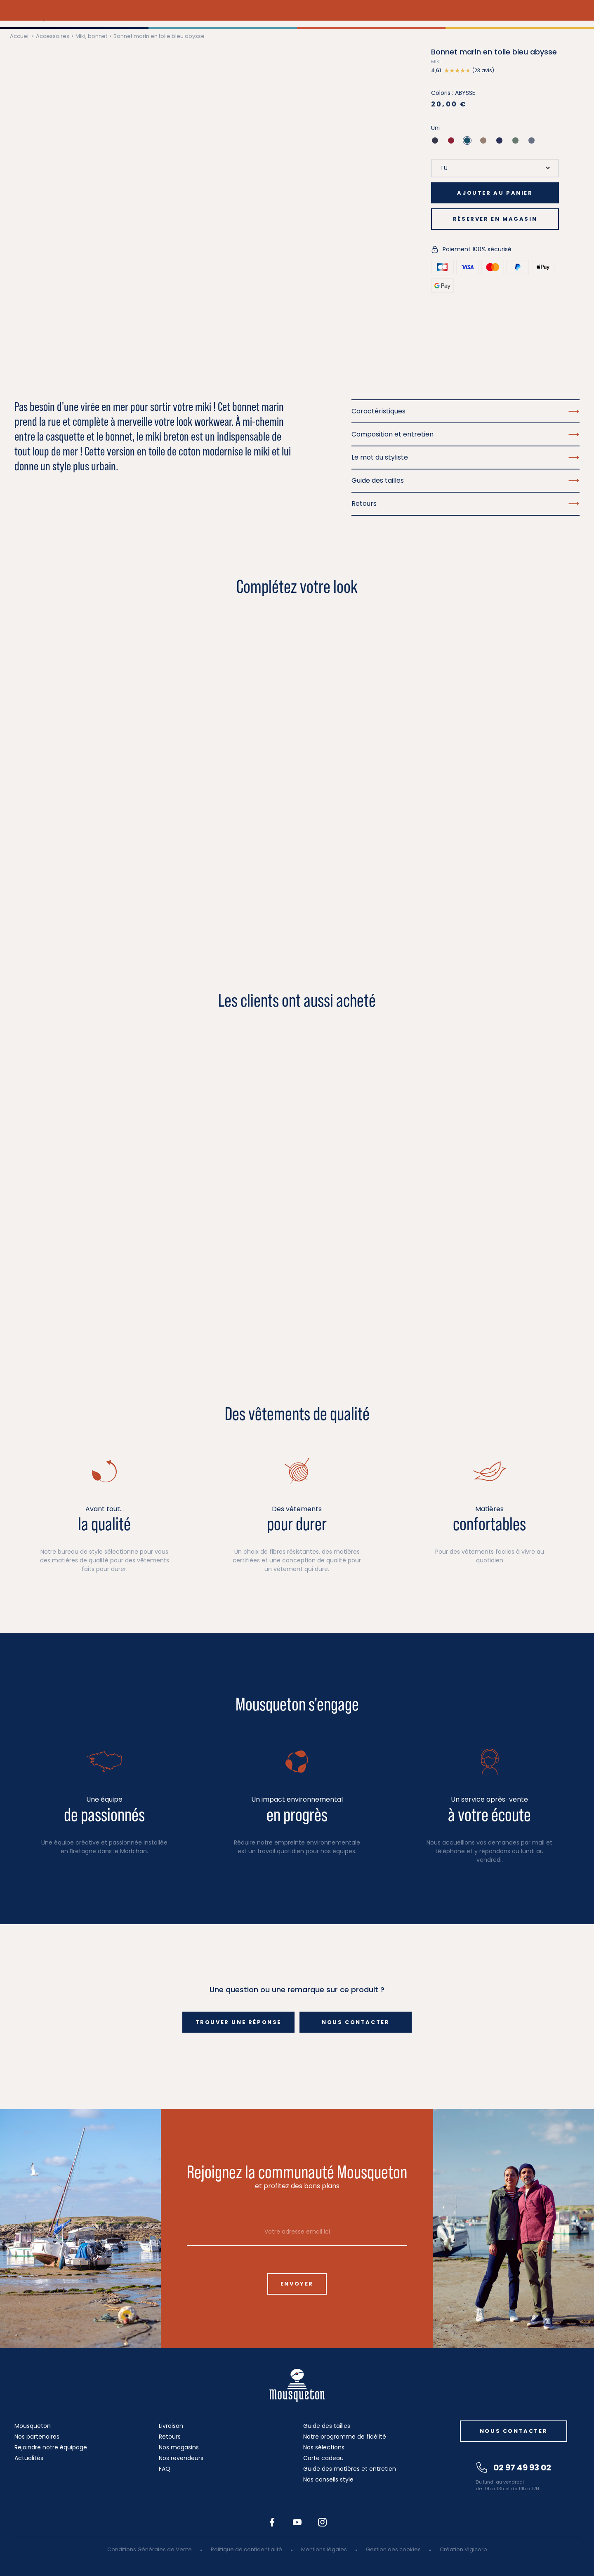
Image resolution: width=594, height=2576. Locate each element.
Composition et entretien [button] (465, 434)
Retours (170, 2436)
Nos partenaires (36, 2436)
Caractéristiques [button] (465, 411)
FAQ (164, 2469)
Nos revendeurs (181, 2458)
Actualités (28, 2458)
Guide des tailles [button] (465, 480)
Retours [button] (465, 503)
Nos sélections (323, 2447)
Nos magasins (179, 2447)
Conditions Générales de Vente (149, 2549)
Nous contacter (355, 2022)
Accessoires (52, 36)
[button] (495, 70)
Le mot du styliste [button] (465, 457)
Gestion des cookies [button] (393, 2549)
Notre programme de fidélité (344, 2436)
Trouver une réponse (238, 2022)
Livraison (171, 2426)
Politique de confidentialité (246, 2549)
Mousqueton (32, 2426)
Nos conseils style (328, 2479)
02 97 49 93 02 (513, 2467)
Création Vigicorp (463, 2549)
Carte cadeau (323, 2458)
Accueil (20, 36)
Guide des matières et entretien (349, 2469)
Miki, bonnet (91, 36)
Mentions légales (324, 2549)
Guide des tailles (326, 2426)
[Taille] (495, 168)
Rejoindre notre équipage (50, 2447)
